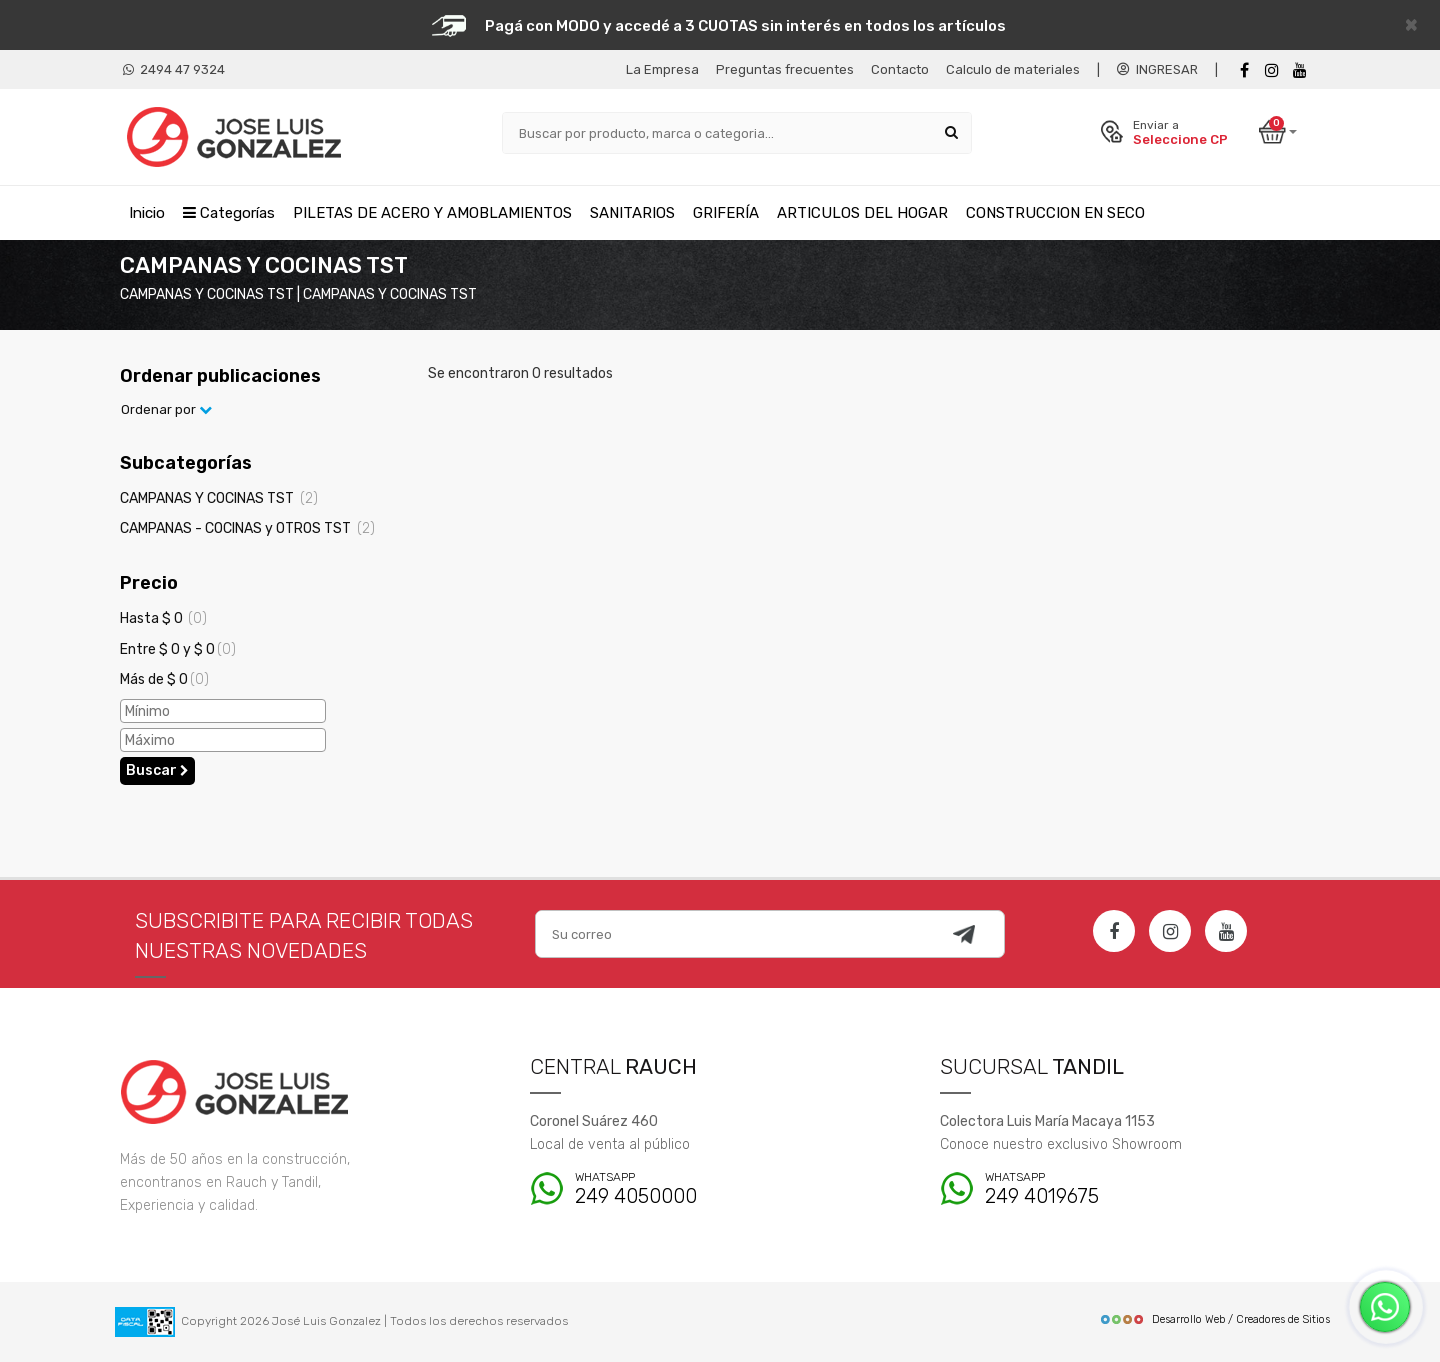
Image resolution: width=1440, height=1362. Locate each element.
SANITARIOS (632, 213)
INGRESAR (1157, 69)
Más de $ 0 (164, 679)
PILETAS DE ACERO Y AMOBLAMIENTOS (432, 213)
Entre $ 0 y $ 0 (178, 649)
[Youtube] (1300, 70)
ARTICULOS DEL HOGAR (862, 213)
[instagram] (1272, 70)
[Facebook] (1244, 70)
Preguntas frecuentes (785, 69)
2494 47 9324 (174, 69)
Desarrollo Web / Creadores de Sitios (1214, 1319)
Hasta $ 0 (163, 618)
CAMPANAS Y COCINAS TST (219, 498)
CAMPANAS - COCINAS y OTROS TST (247, 528)
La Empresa (662, 69)
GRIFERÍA (726, 213)
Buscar (157, 770)
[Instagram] (1170, 931)
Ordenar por (166, 409)
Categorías (229, 213)
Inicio (147, 213)
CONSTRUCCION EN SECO (1055, 213)
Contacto (900, 69)
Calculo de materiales (1013, 69)
